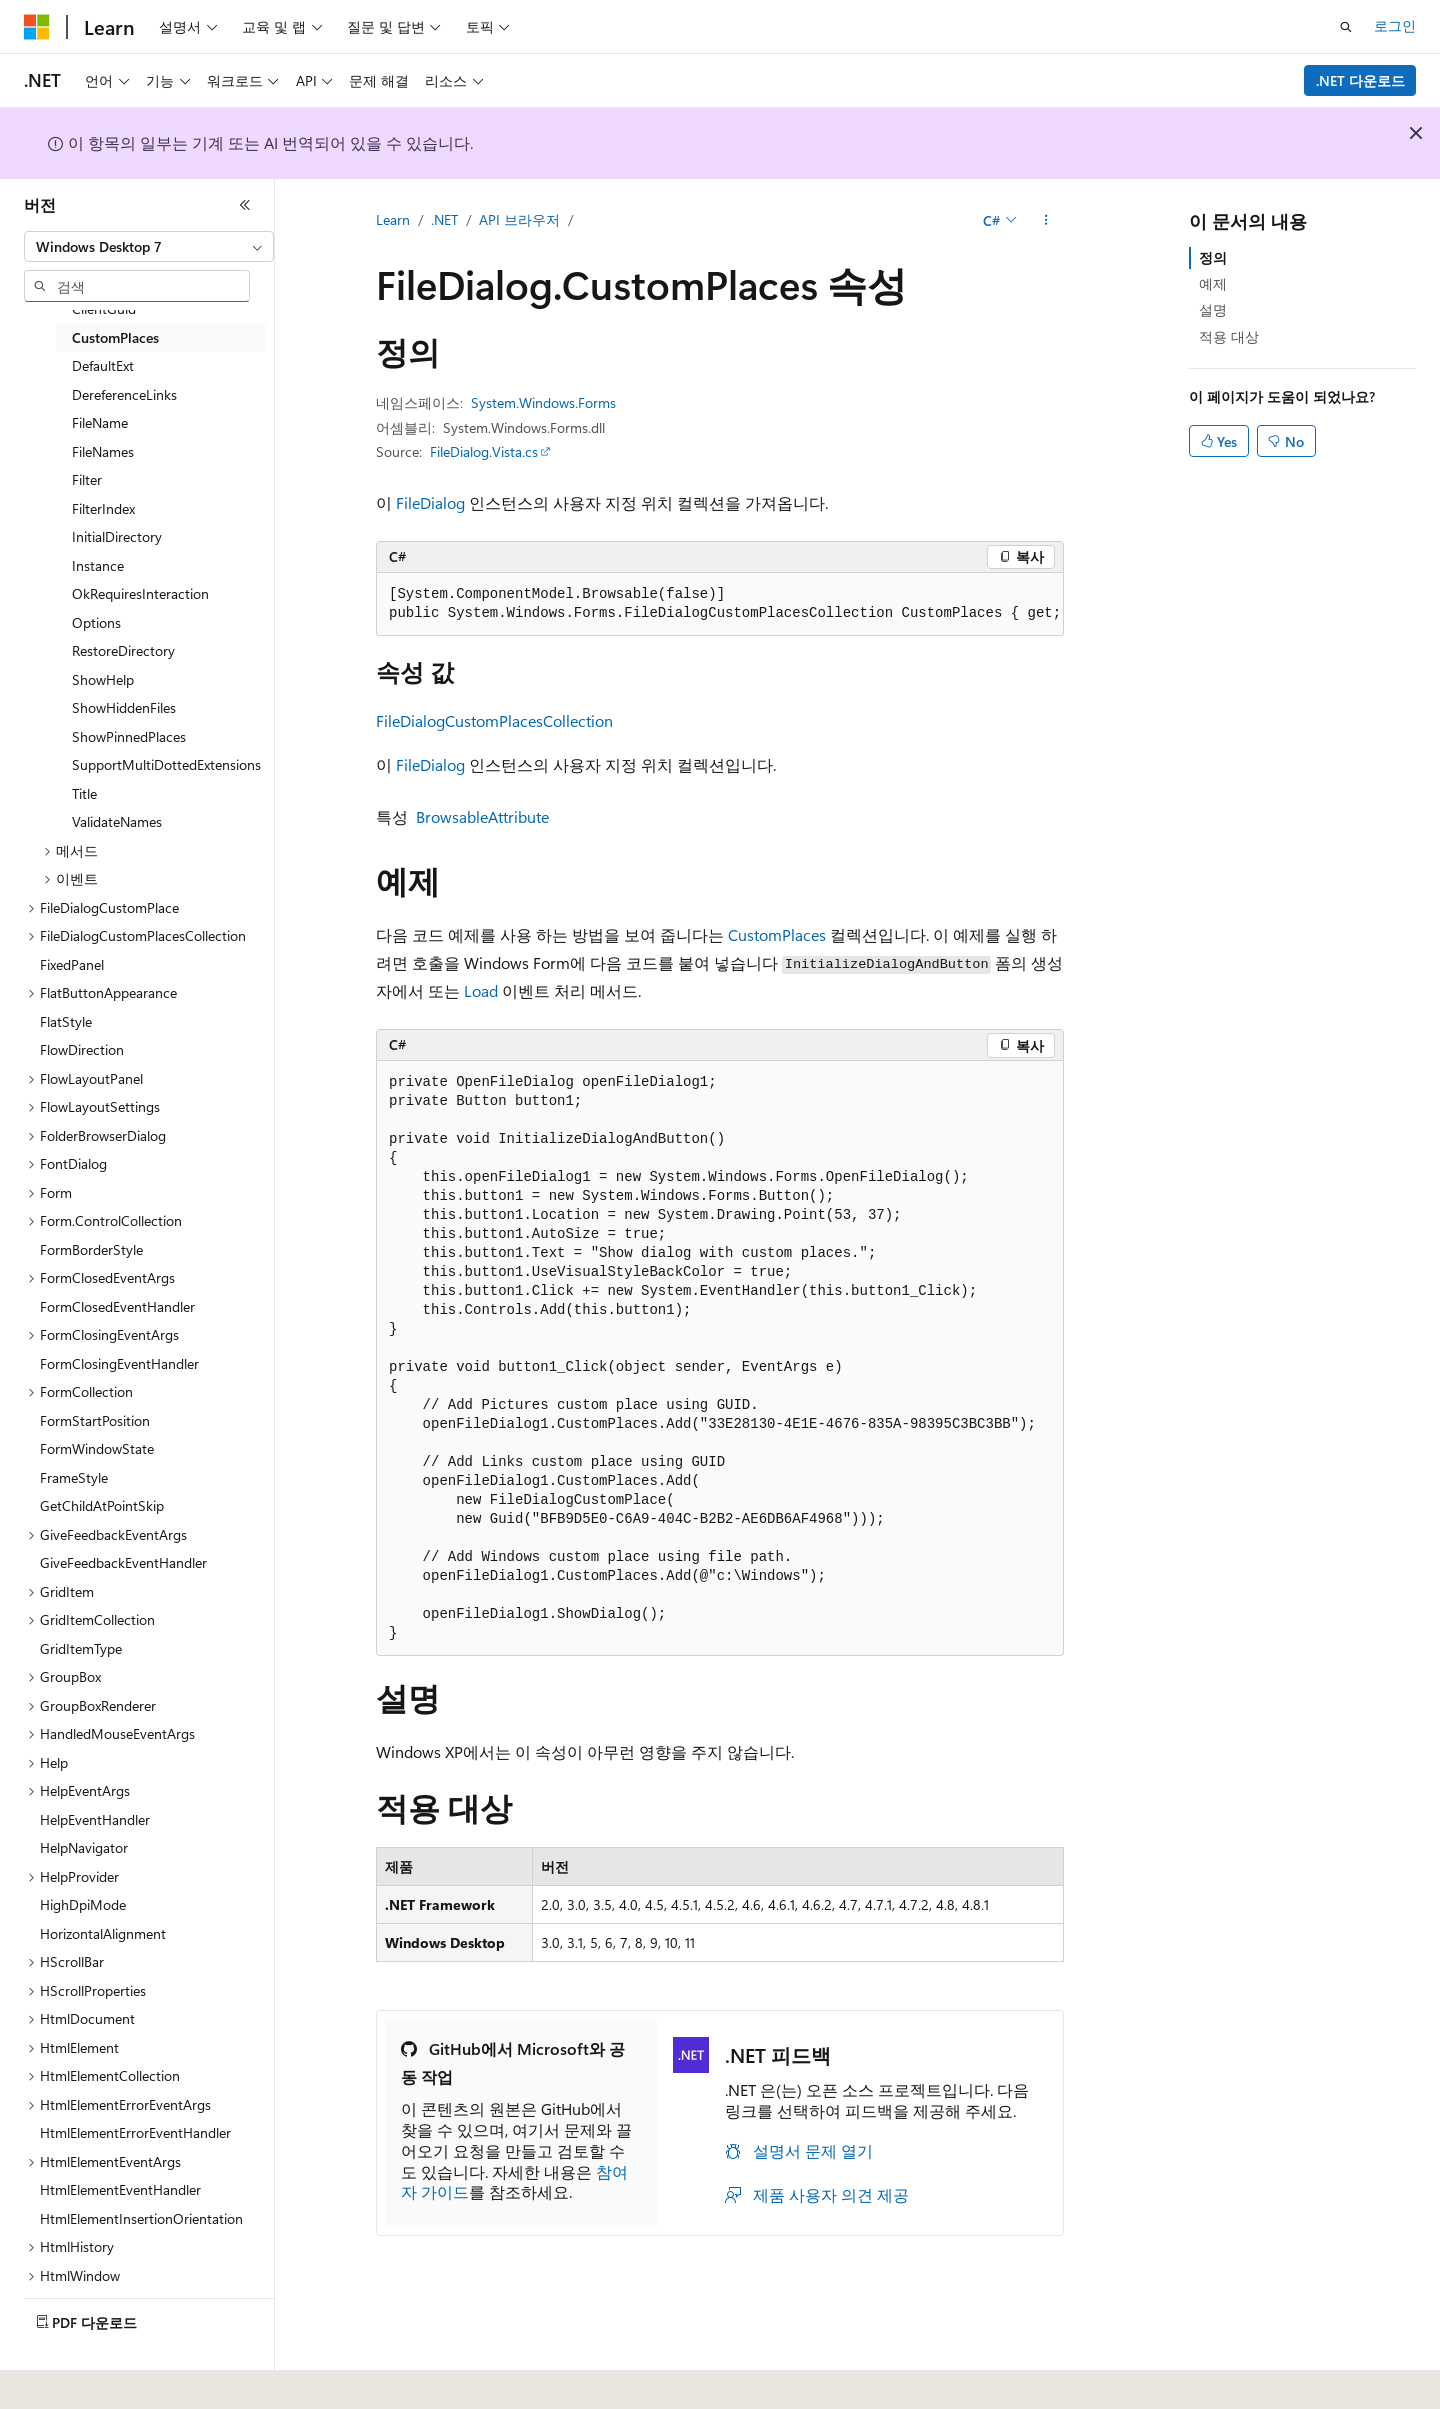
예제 (1213, 283)
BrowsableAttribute (482, 816)
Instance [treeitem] (98, 565)
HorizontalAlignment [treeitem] (103, 1933)
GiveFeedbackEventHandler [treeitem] (123, 1562)
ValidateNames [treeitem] (117, 821)
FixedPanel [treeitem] (72, 964)
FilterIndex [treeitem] (103, 508)
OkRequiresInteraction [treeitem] (140, 593)
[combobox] (149, 247)
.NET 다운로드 (1360, 80)
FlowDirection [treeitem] (82, 1049)
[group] (720, 604)
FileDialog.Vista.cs (484, 451)
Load (481, 990)
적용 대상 (1229, 336)
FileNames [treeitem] (103, 451)
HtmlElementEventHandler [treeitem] (120, 2189)
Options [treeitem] (96, 622)
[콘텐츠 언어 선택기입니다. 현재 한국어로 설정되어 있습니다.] (65, 2380)
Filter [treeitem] (87, 479)
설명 (1213, 309)
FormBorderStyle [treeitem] (91, 1249)
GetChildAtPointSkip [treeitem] (102, 1505)
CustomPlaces (777, 934)
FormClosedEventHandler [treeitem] (117, 1306)
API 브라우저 (519, 219)
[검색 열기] (1346, 27)
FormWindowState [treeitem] (97, 1448)
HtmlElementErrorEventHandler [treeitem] (135, 2132)
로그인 (1395, 25)
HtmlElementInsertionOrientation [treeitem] (141, 2218)
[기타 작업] (1046, 221)
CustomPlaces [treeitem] (115, 337)
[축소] (245, 205)
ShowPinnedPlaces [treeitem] (129, 736)
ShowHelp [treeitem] (103, 679)
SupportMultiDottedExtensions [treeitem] (166, 764)
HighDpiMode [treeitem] (83, 1904)
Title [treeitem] (84, 793)
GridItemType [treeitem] (81, 1648)
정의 (1213, 257)
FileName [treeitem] (100, 422)
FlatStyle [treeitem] (66, 1021)
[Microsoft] (37, 27)
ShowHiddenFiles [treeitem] (124, 707)
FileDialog (430, 502)
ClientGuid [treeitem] (104, 308)
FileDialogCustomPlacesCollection (494, 720)
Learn (393, 219)
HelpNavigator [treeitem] (84, 1847)
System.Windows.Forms (543, 402)
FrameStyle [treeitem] (74, 1477)
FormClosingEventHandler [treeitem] (119, 1363)
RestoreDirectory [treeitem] (123, 650)
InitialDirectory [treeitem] (117, 536)
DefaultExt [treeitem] (103, 365)
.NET (444, 219)
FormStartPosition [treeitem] (95, 1420)
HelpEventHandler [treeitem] (95, 1819)
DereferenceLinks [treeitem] (124, 394)
